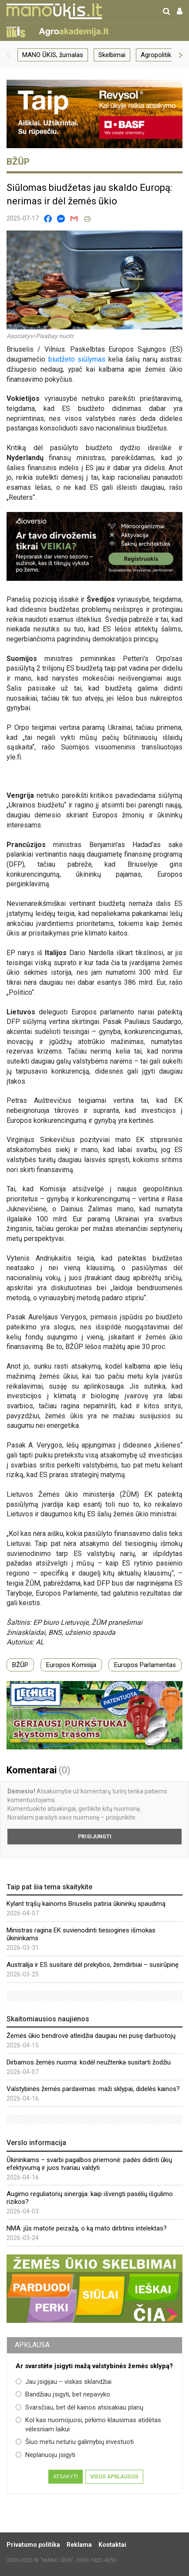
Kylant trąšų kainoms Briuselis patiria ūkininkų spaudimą (86, 1904)
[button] (8, 54)
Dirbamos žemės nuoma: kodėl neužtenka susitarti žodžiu (89, 2062)
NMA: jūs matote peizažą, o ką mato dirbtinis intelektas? (87, 2228)
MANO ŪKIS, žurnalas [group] (52, 55)
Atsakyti (65, 2477)
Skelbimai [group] (111, 55)
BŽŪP (20, 1665)
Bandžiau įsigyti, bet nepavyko (63, 2394)
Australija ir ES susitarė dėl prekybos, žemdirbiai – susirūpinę (93, 1965)
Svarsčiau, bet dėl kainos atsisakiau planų (79, 2407)
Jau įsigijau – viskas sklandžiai (63, 2382)
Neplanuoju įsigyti (45, 2455)
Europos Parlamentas (145, 1665)
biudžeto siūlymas (77, 359)
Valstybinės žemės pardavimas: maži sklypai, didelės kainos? (93, 2089)
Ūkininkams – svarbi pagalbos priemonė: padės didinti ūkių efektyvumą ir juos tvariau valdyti (89, 2164)
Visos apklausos (114, 2477)
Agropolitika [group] (158, 55)
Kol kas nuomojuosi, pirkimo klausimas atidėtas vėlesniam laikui (88, 2424)
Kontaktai (112, 2544)
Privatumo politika (33, 2544)
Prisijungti (94, 1837)
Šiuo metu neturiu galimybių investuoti (75, 2442)
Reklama (79, 2544)
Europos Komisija (71, 1665)
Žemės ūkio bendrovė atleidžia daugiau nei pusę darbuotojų (91, 2036)
